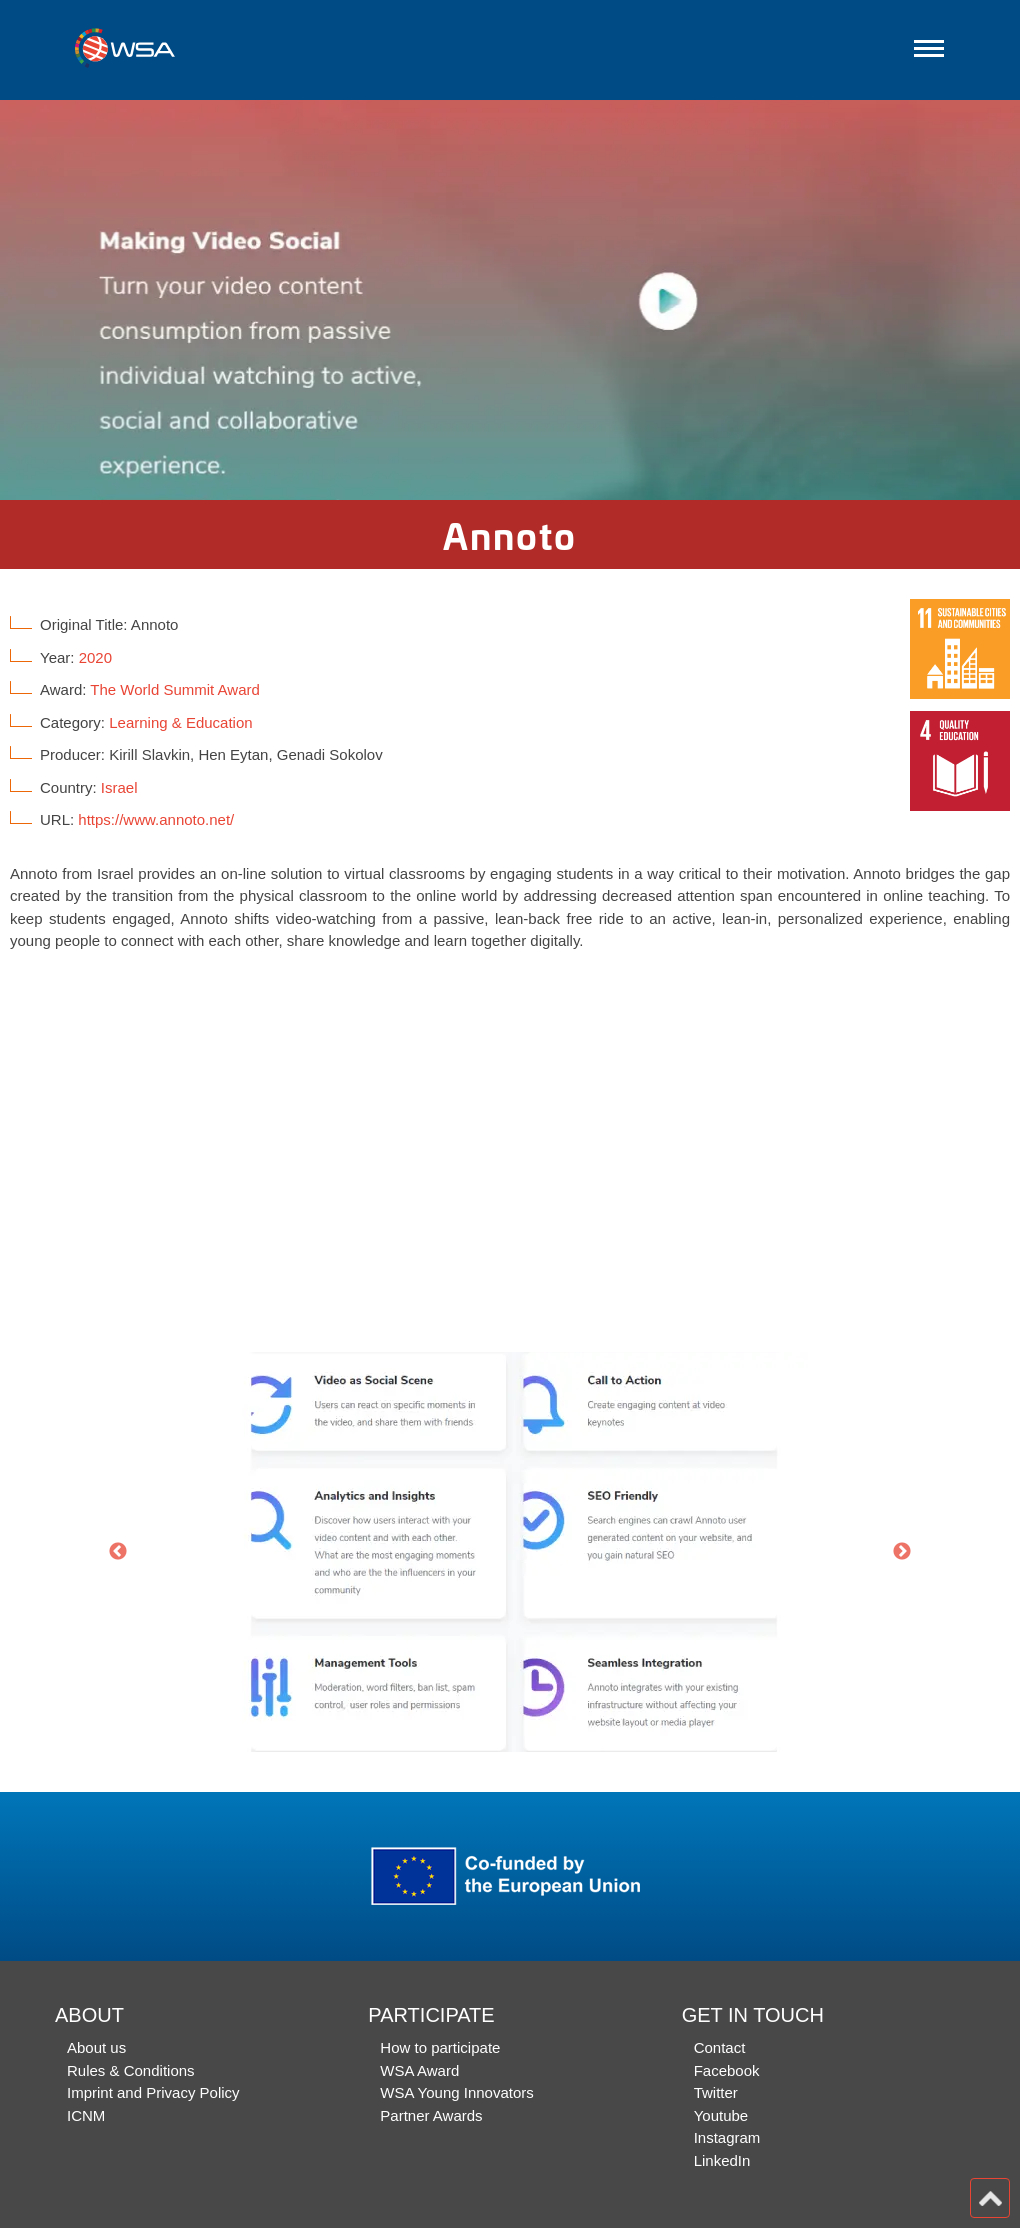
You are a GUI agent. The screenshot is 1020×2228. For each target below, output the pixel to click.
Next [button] (902, 1552)
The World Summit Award (175, 689)
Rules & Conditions (131, 2070)
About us (96, 2047)
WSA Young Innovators (456, 2092)
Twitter (716, 2092)
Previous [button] (118, 1552)
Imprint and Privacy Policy (153, 2092)
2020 (95, 657)
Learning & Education (180, 722)
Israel (119, 787)
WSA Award (419, 2070)
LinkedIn (722, 2160)
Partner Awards (431, 2115)
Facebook (727, 2070)
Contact (720, 2047)
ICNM (86, 2115)
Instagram (727, 2137)
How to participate (440, 2047)
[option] (510, 300)
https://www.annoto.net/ (156, 819)
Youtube (721, 2115)
